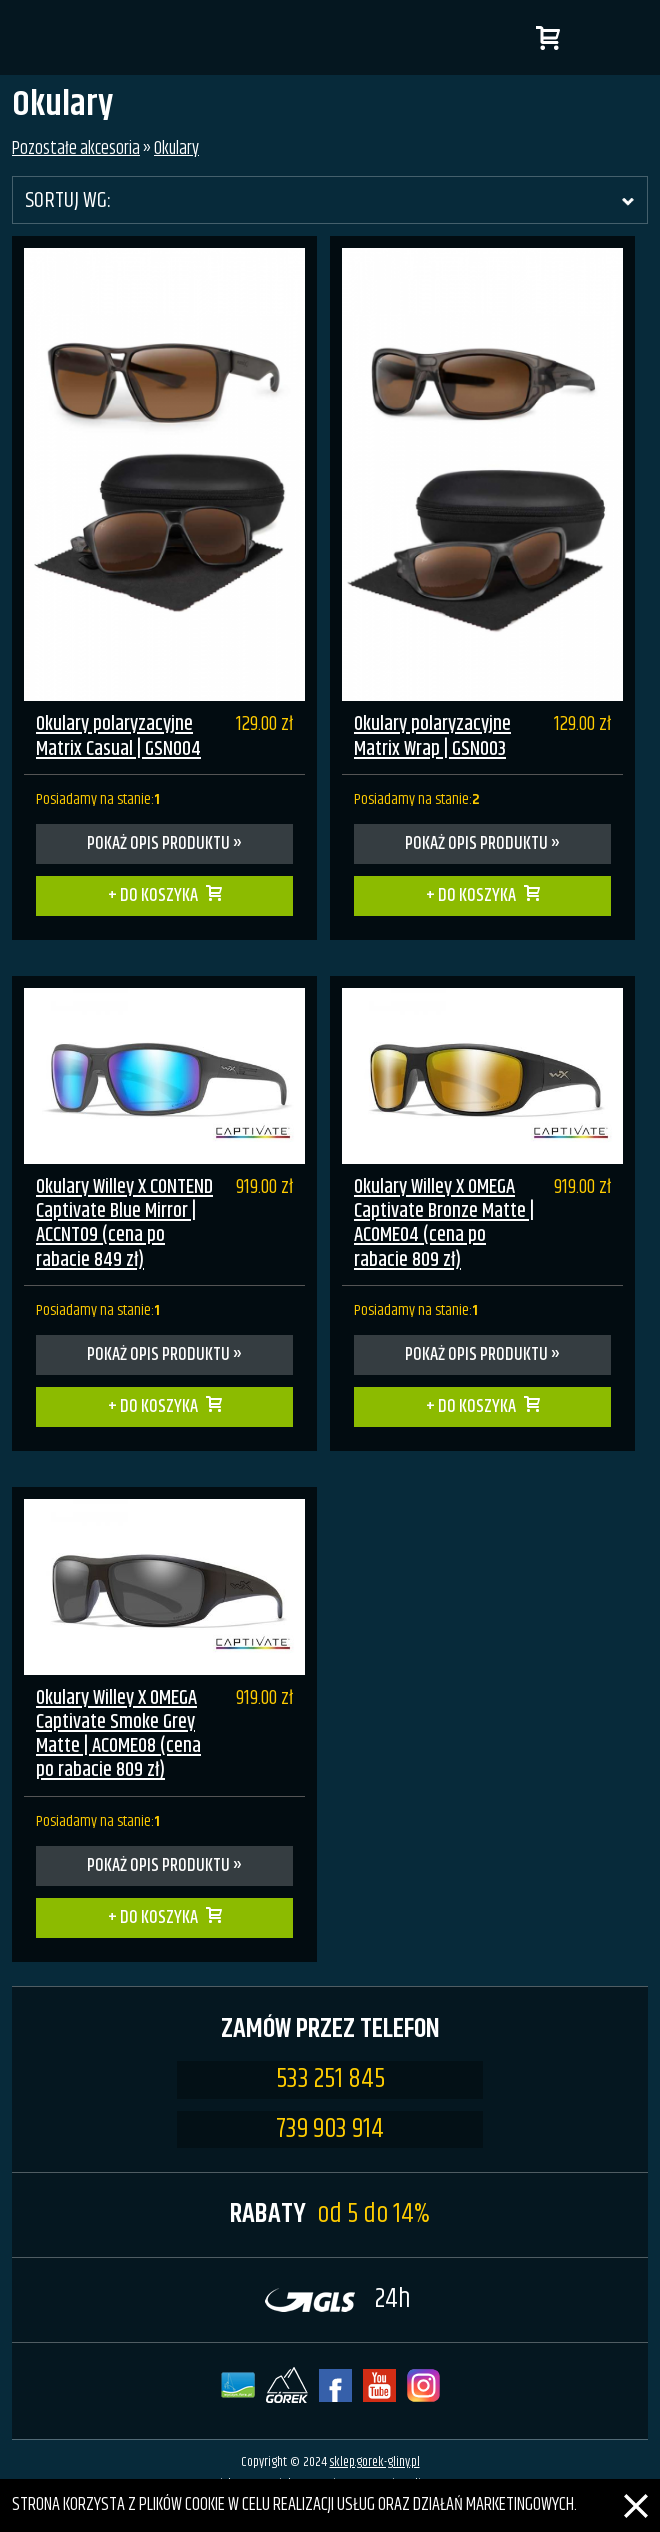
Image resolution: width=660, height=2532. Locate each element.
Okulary (176, 149)
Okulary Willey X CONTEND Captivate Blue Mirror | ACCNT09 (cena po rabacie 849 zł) (124, 1224)
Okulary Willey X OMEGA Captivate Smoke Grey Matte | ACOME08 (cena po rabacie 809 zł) (118, 1735)
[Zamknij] (636, 2493)
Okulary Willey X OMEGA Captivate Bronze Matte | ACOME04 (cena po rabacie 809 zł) (444, 1224)
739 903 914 (330, 2130)
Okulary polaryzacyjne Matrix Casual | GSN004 (118, 736)
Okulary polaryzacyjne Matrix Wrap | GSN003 (432, 736)
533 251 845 (330, 2080)
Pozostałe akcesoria (76, 149)
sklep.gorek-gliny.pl (375, 2462)
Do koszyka (159, 896)
